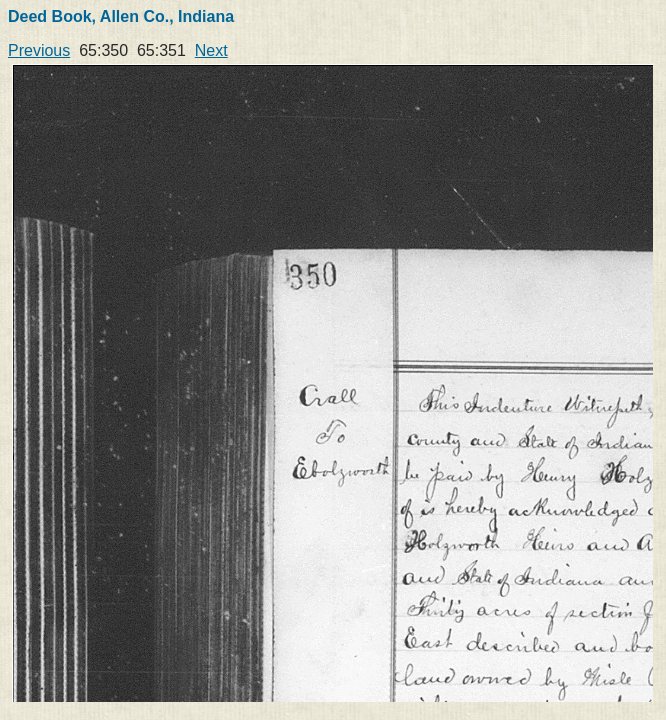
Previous (39, 50)
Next (211, 50)
